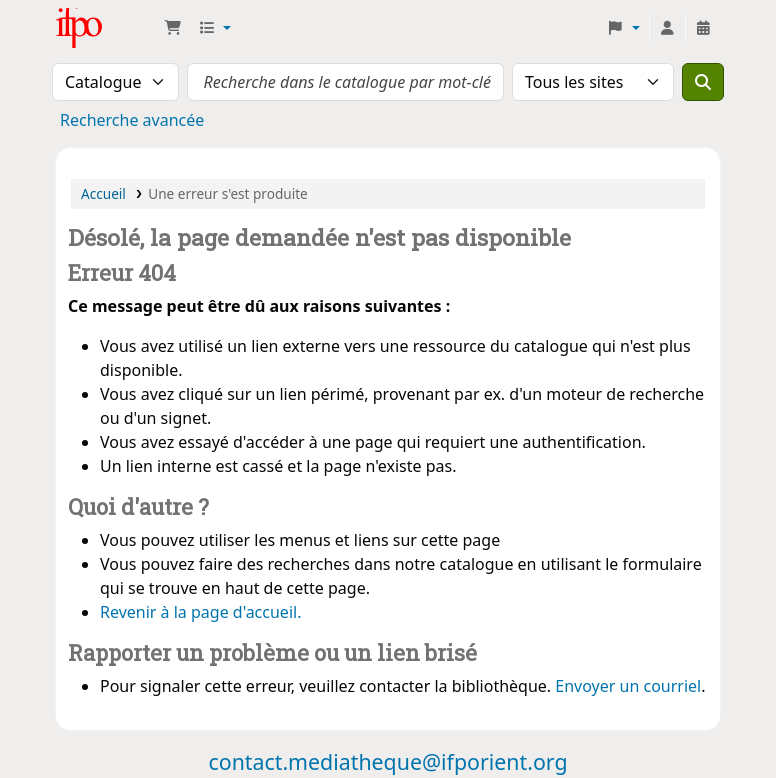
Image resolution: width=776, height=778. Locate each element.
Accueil (103, 193)
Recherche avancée (132, 120)
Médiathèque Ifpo (106, 28)
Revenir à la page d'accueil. (200, 612)
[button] (173, 28)
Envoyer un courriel (628, 686)
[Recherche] (703, 82)
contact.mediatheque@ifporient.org (387, 761)
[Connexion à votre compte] (667, 28)
